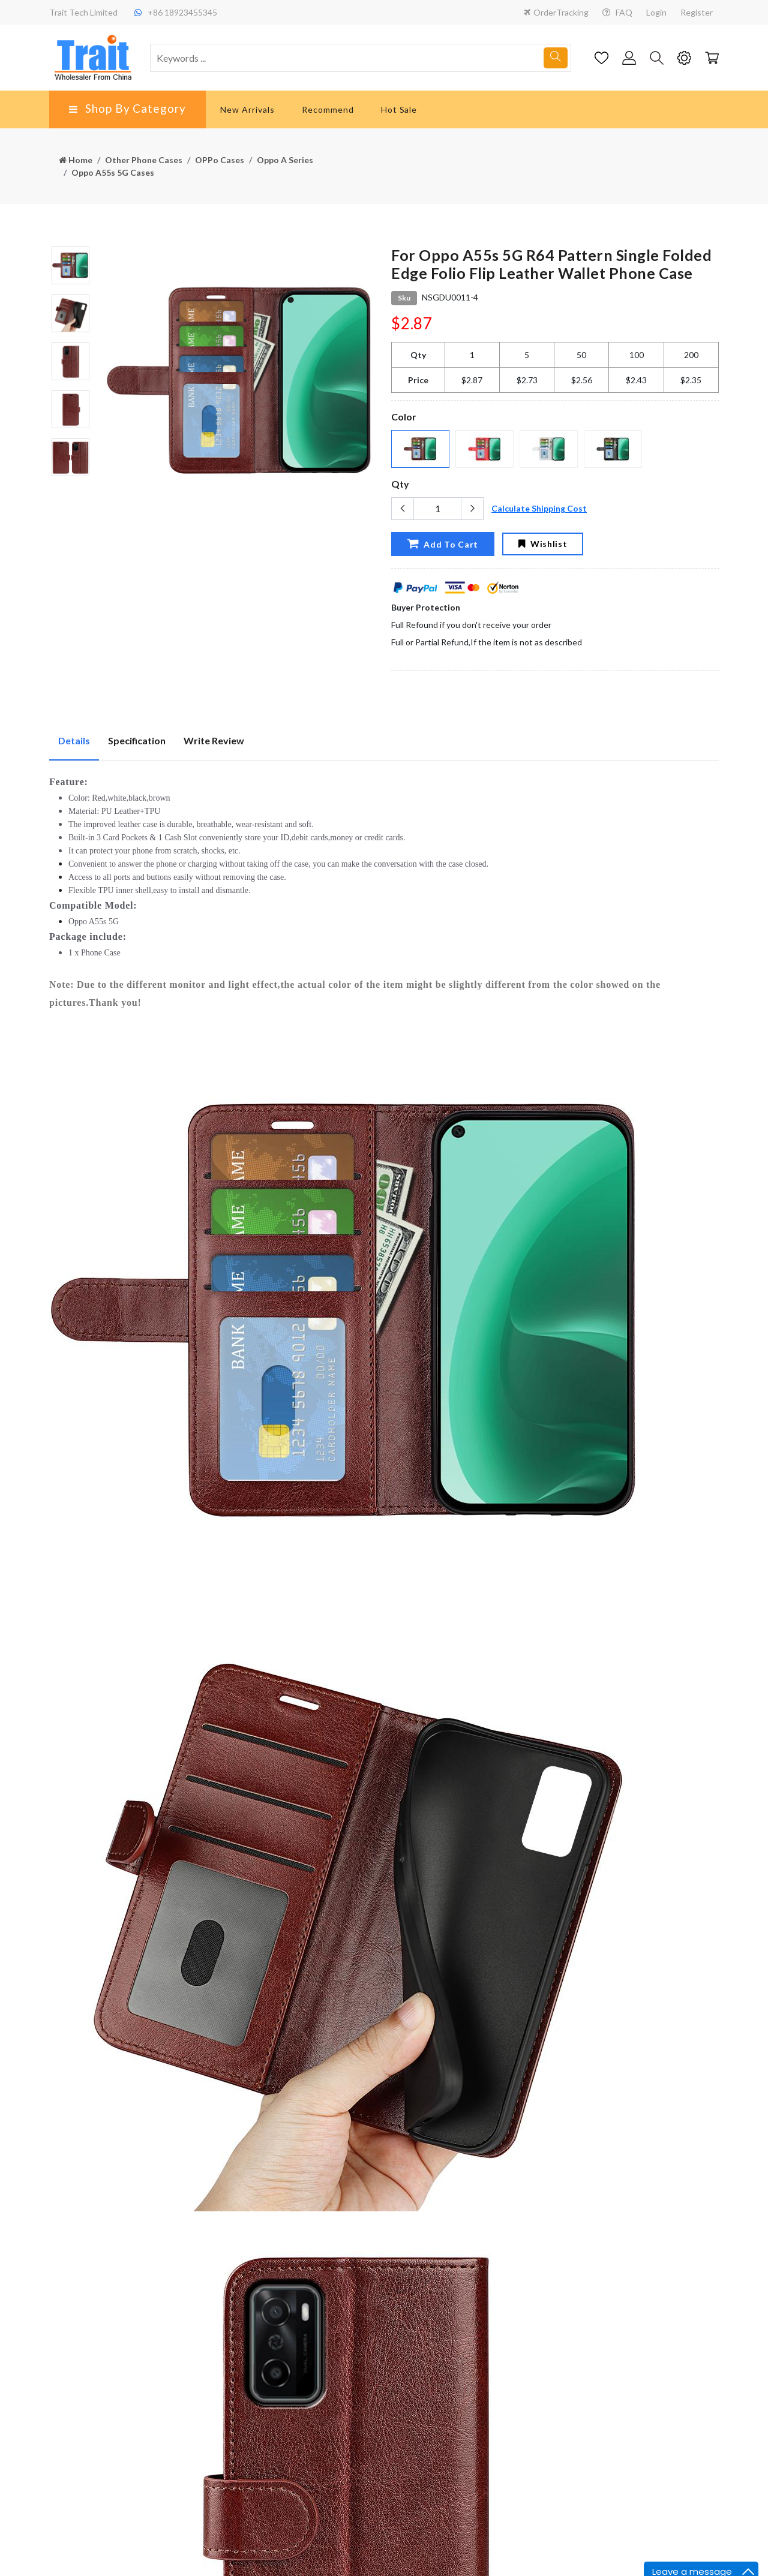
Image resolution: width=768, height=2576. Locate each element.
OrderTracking (556, 12)
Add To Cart (442, 543)
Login (656, 12)
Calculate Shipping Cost (539, 508)
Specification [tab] (137, 740)
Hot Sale (399, 109)
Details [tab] (74, 740)
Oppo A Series (285, 160)
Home (75, 160)
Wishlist (542, 544)
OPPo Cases (219, 160)
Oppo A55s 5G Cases (112, 172)
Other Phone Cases (143, 160)
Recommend (328, 109)
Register (696, 12)
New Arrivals (247, 109)
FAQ (617, 12)
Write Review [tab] (214, 740)
